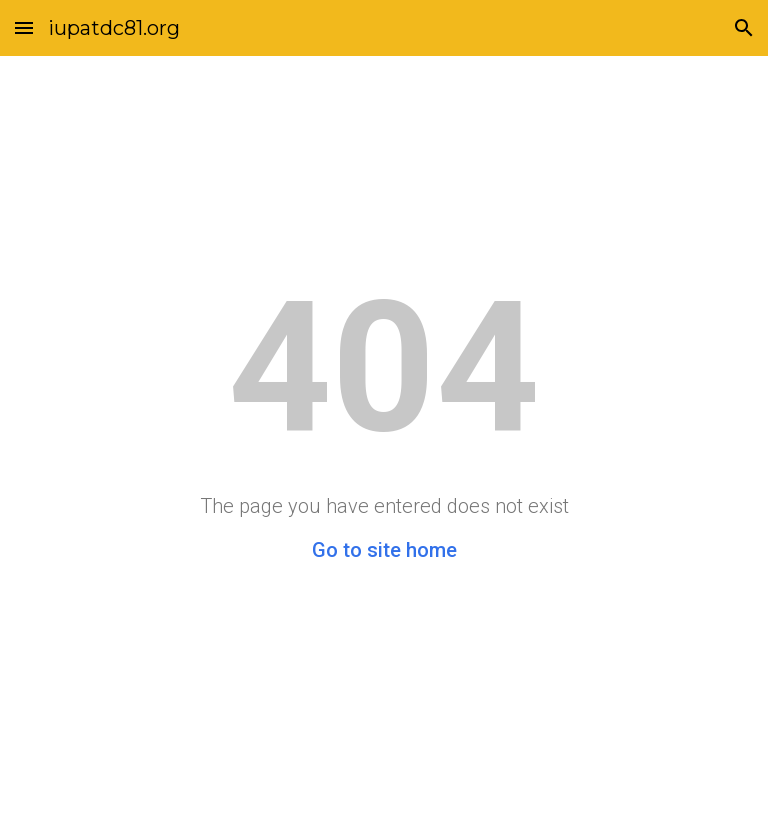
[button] (24, 27)
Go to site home (384, 550)
